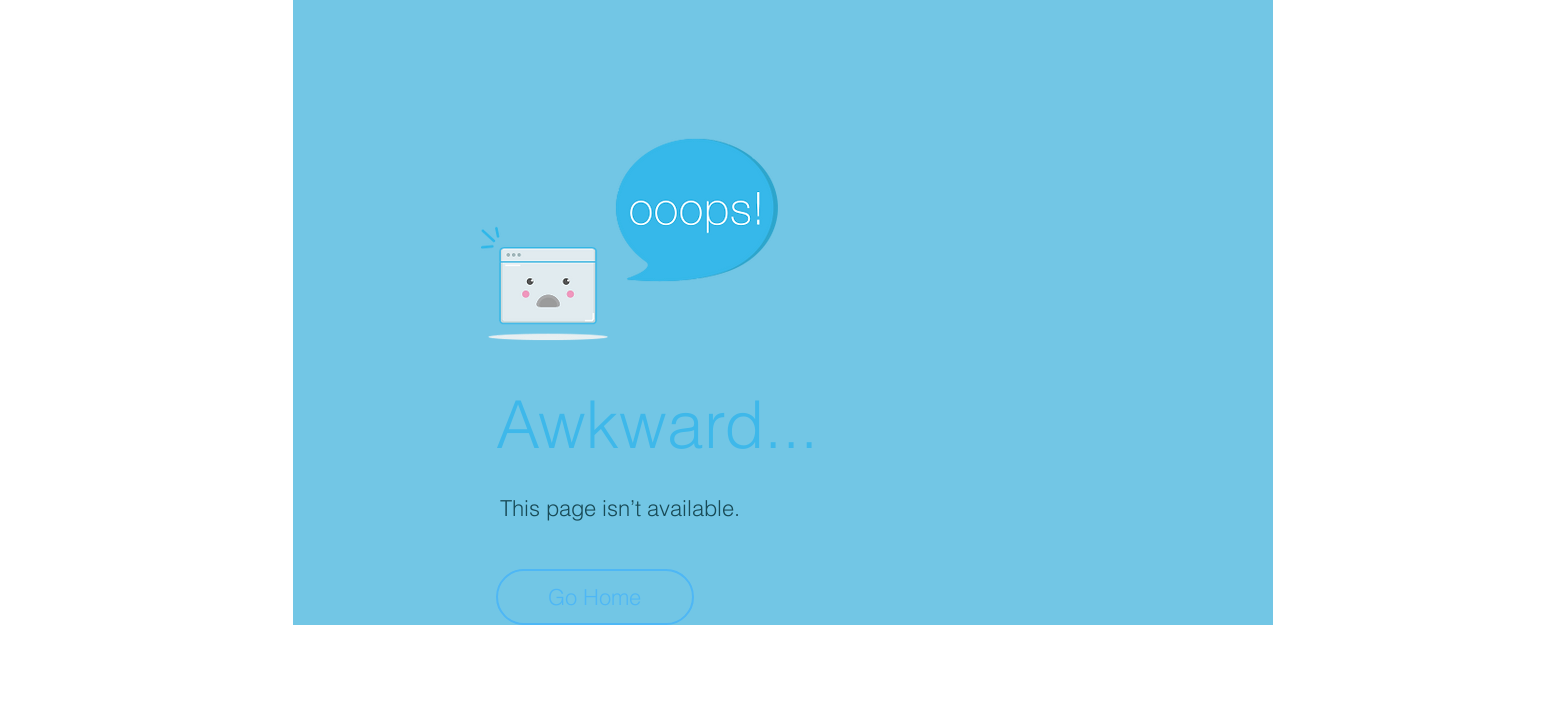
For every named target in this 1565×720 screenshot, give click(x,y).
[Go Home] (595, 597)
